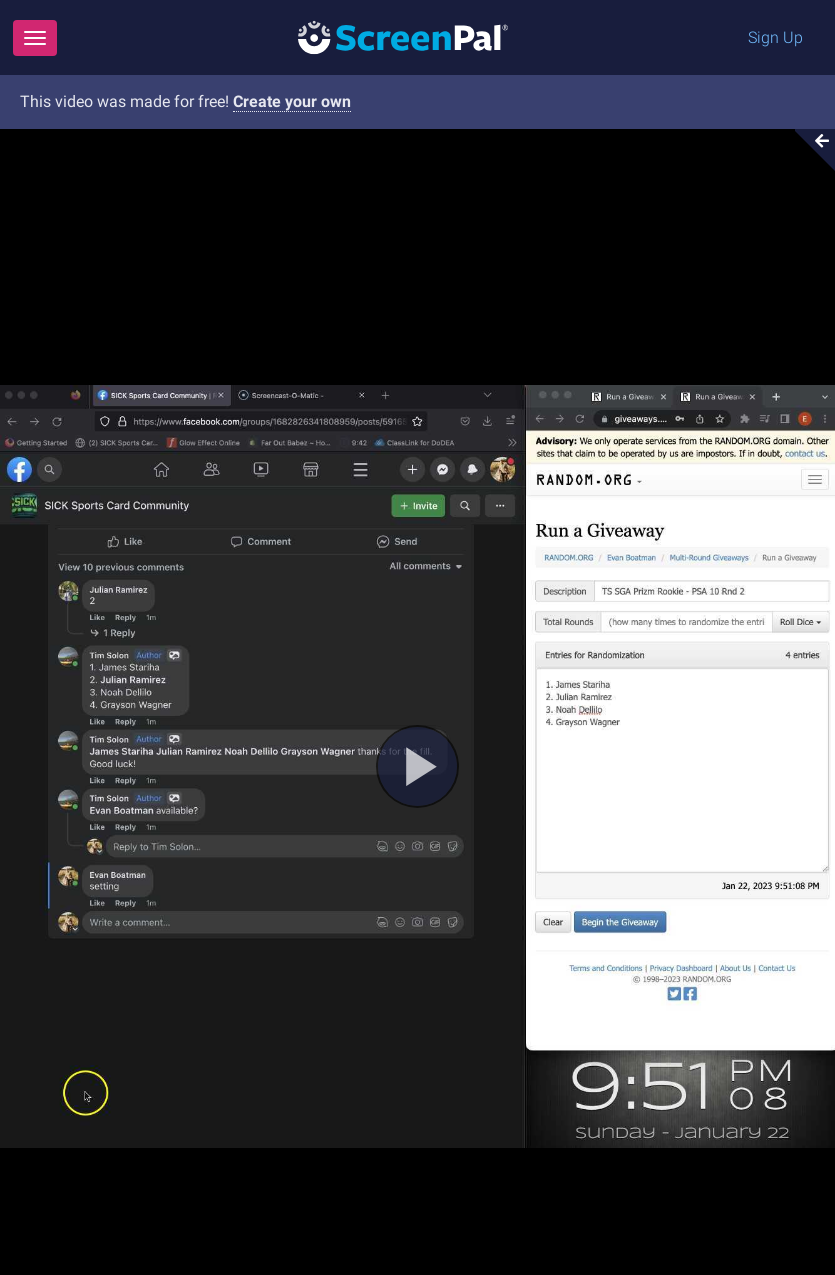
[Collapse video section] (809, 150)
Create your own (292, 101)
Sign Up (775, 37)
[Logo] (403, 36)
